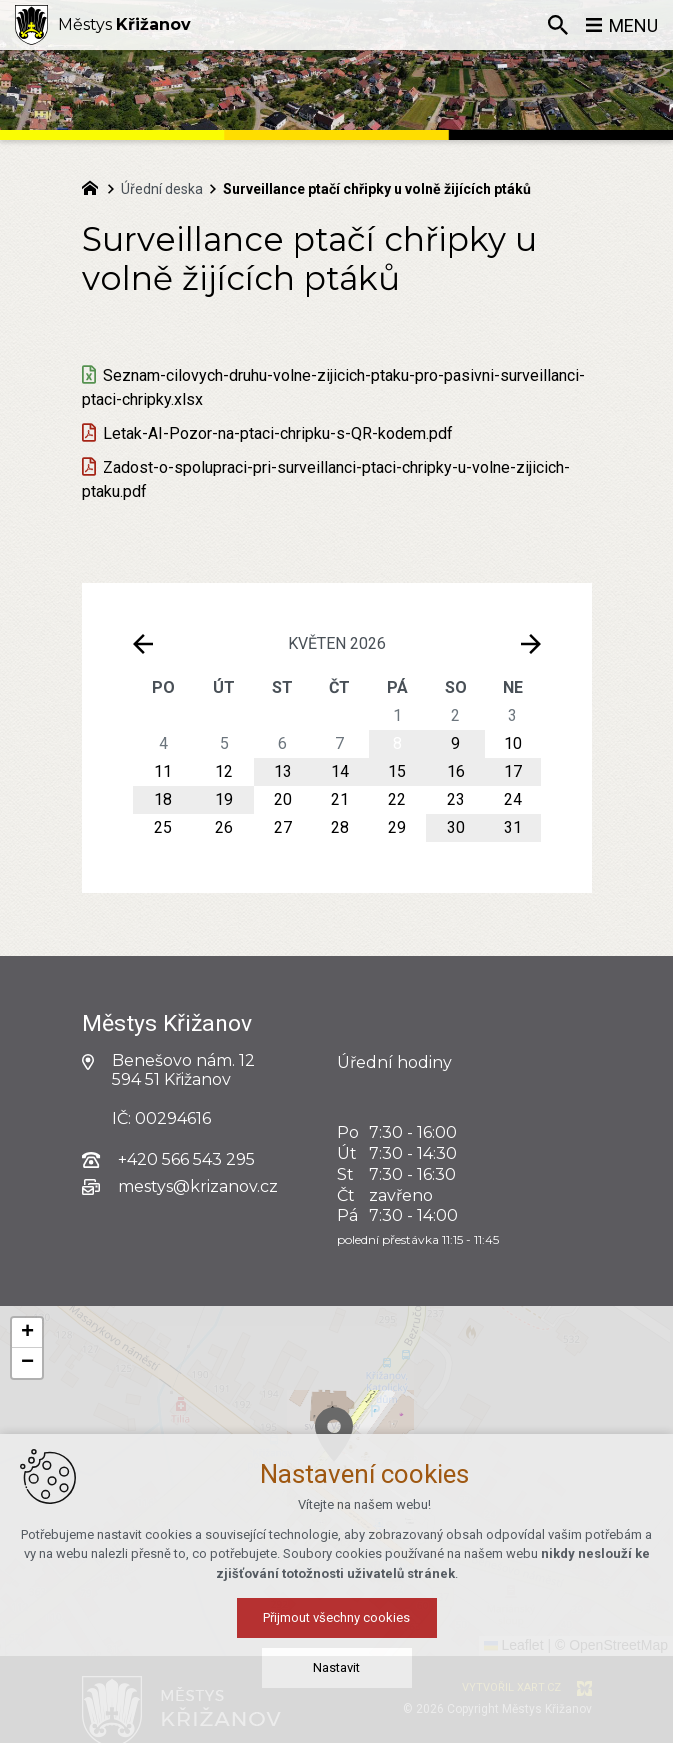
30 (456, 827)
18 (163, 799)
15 (397, 771)
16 (456, 771)
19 (224, 799)
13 (283, 771)
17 (513, 771)
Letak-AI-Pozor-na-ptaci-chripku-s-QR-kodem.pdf (278, 433)
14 (340, 771)
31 (513, 827)
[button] (399, 1474)
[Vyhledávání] (558, 25)
